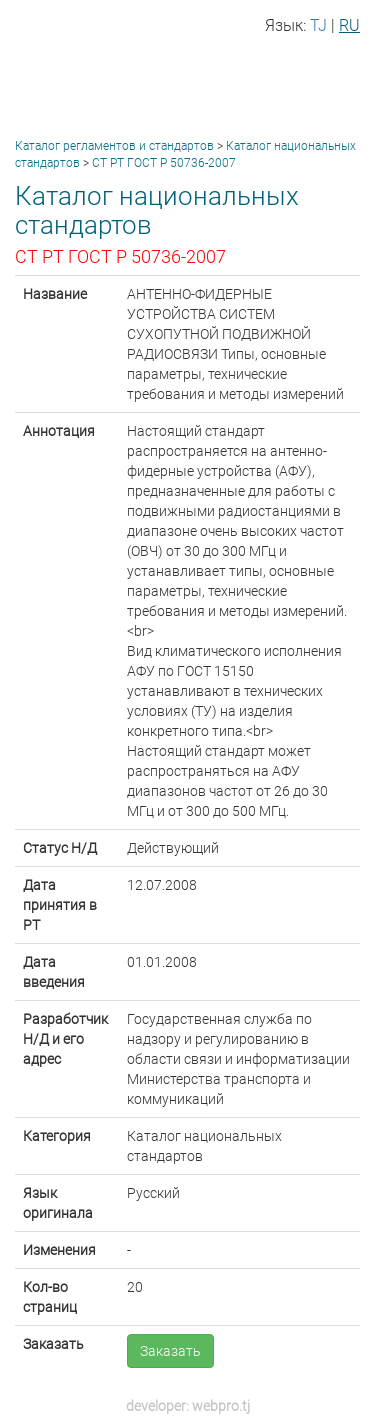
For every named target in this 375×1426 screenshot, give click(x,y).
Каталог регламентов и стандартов (114, 146)
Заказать (170, 1351)
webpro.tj (221, 1406)
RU (349, 25)
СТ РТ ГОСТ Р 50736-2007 (164, 163)
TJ (318, 25)
